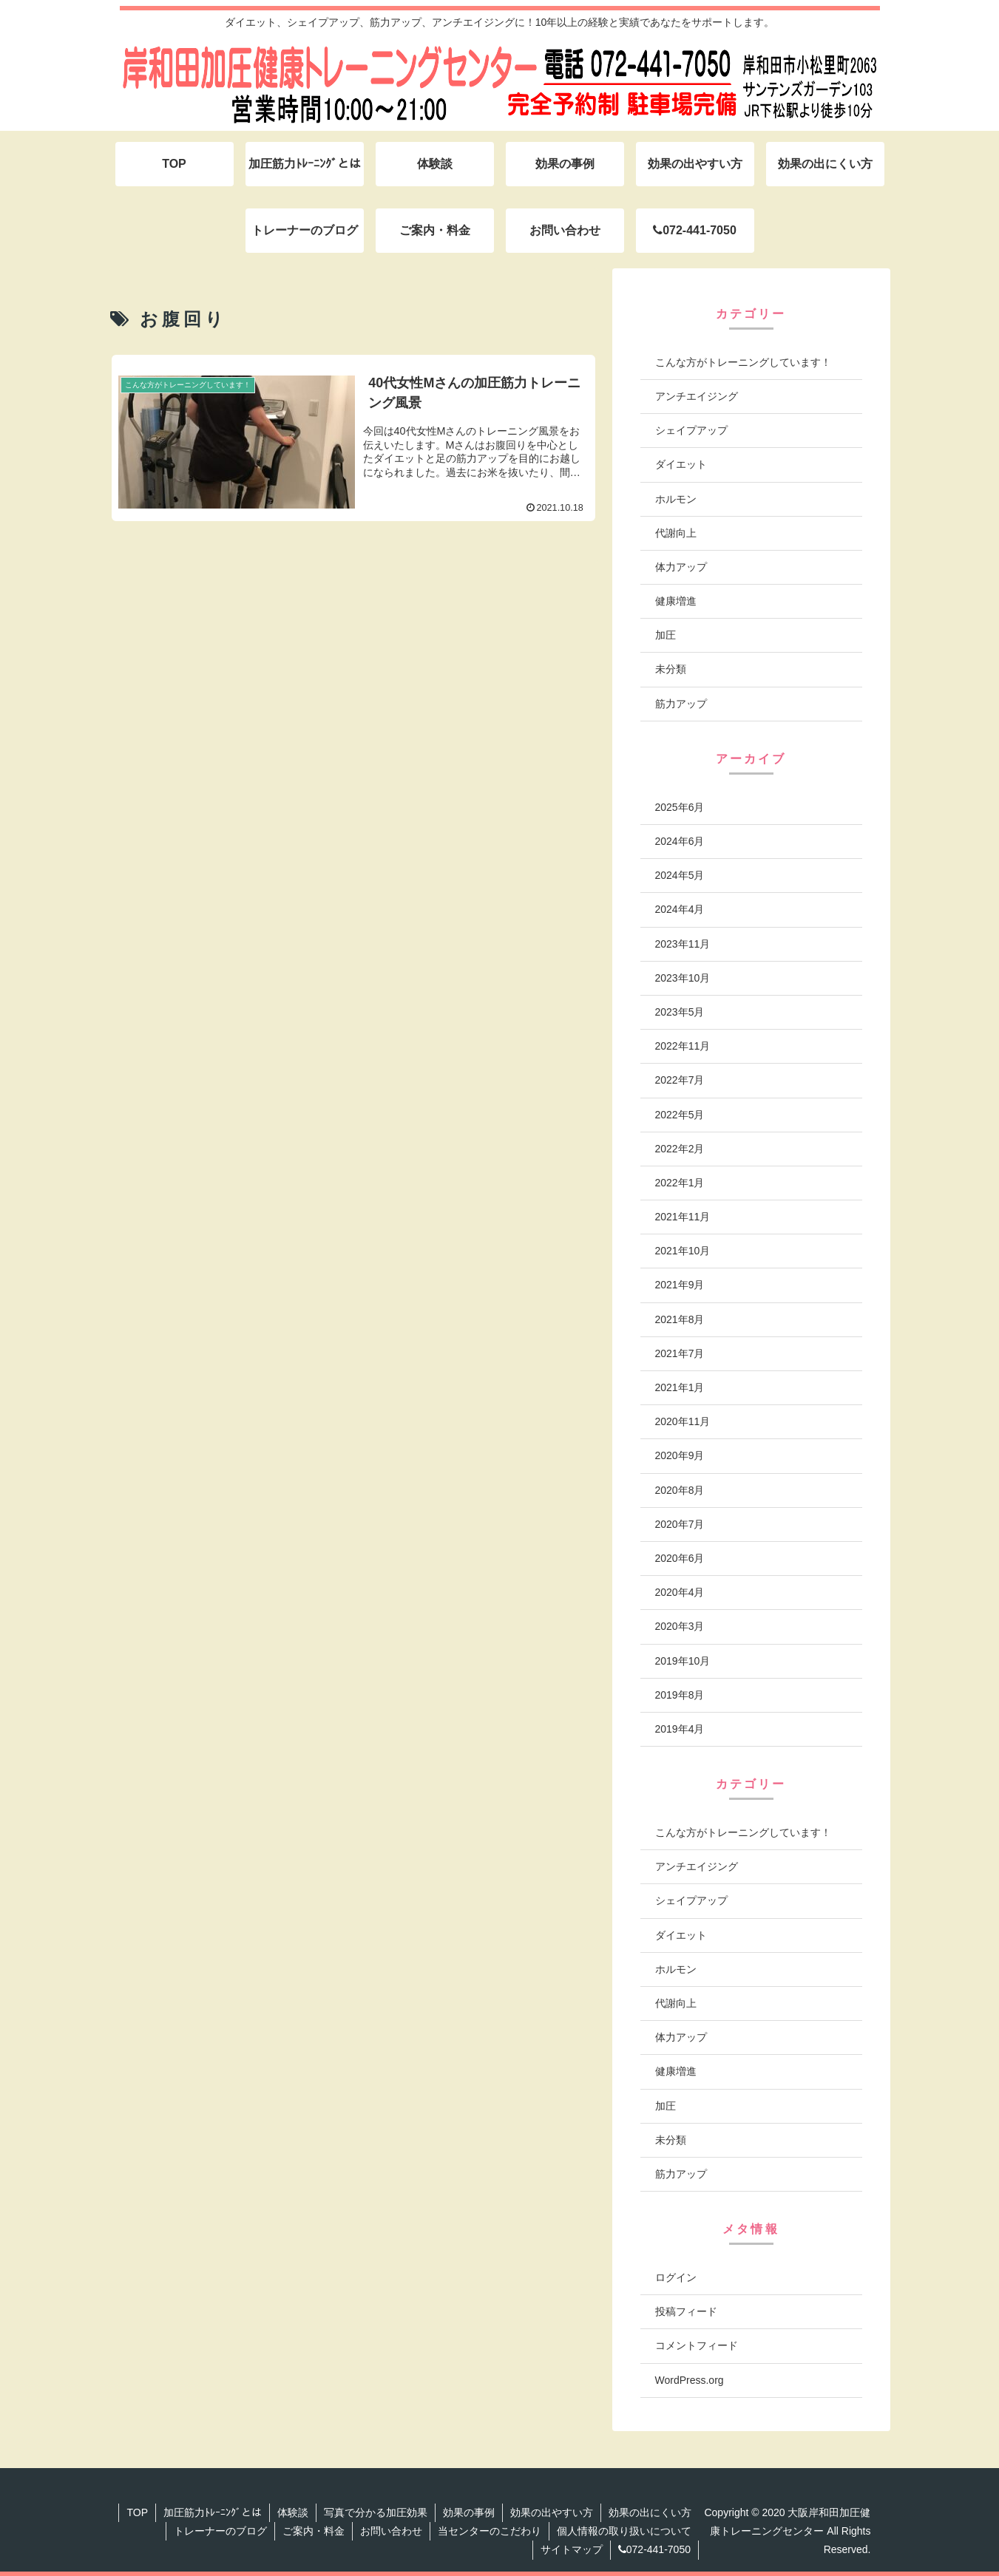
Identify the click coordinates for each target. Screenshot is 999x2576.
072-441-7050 (654, 2549)
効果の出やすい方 (551, 2512)
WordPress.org (689, 2380)
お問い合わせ (391, 2531)
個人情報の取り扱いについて (624, 2531)
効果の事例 (469, 2512)
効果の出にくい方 (650, 2512)
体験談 (292, 2512)
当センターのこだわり (489, 2531)
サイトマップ (572, 2549)
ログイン (676, 2277)
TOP (137, 2512)
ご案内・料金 (313, 2531)
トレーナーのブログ (220, 2531)
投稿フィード (686, 2311)
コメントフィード (696, 2345)
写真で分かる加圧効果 (375, 2512)
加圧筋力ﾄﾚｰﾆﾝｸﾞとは (212, 2512)
